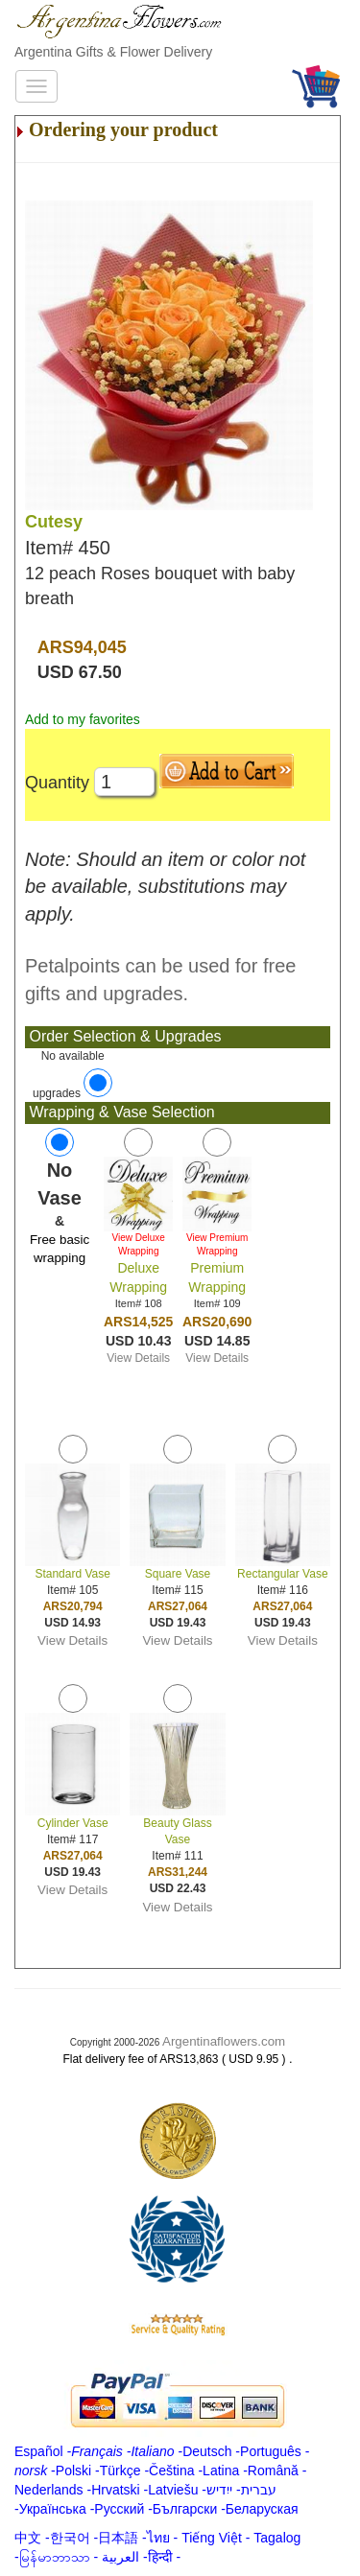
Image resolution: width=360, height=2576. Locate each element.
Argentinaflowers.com (223, 2041)
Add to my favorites (82, 719)
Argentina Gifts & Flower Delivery (113, 51)
